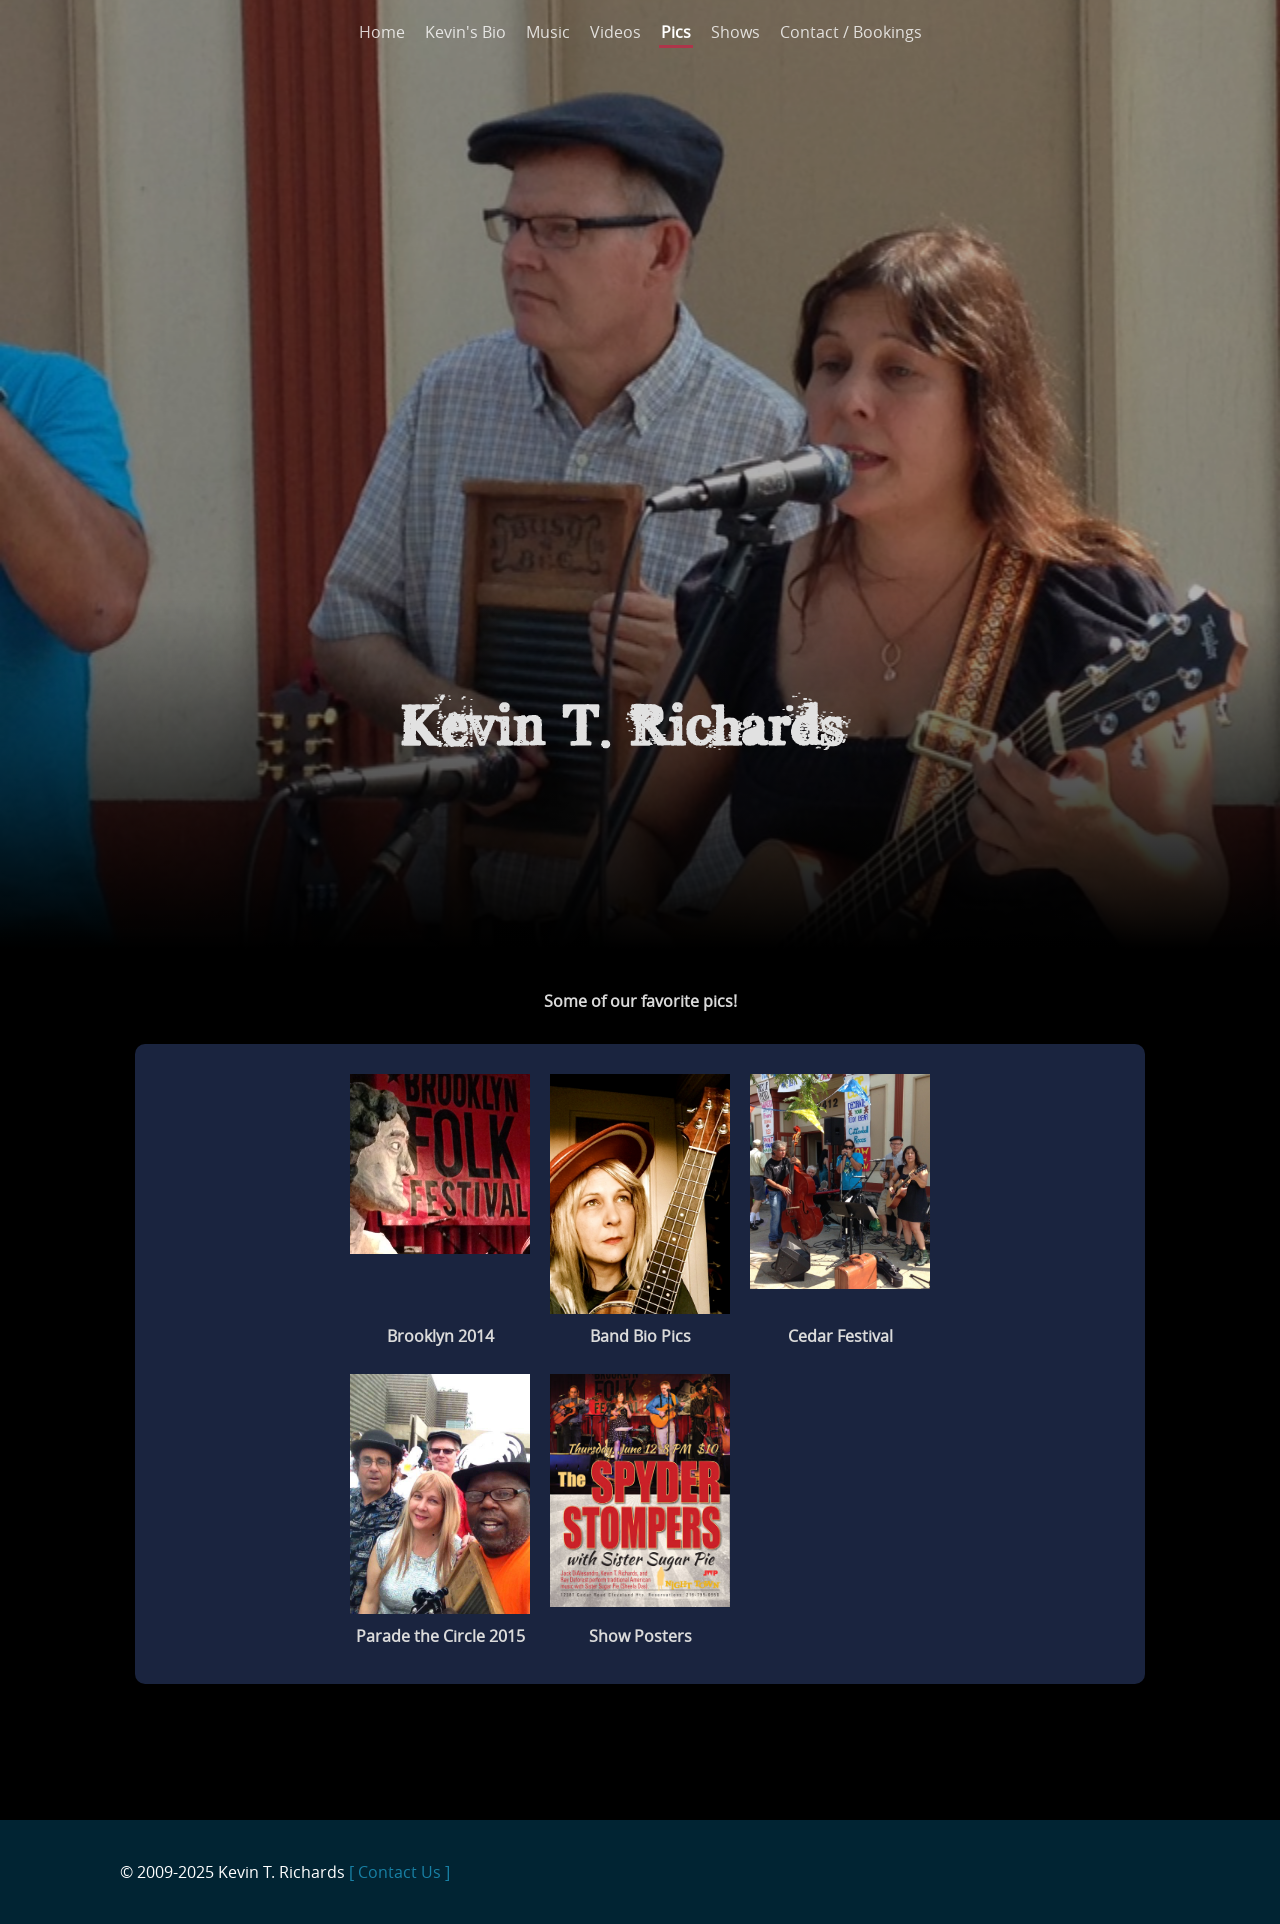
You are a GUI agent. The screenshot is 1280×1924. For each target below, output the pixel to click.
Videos (615, 32)
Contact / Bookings (851, 32)
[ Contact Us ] (399, 1872)
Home (382, 32)
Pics (676, 32)
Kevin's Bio (465, 32)
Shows (735, 32)
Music (548, 32)
